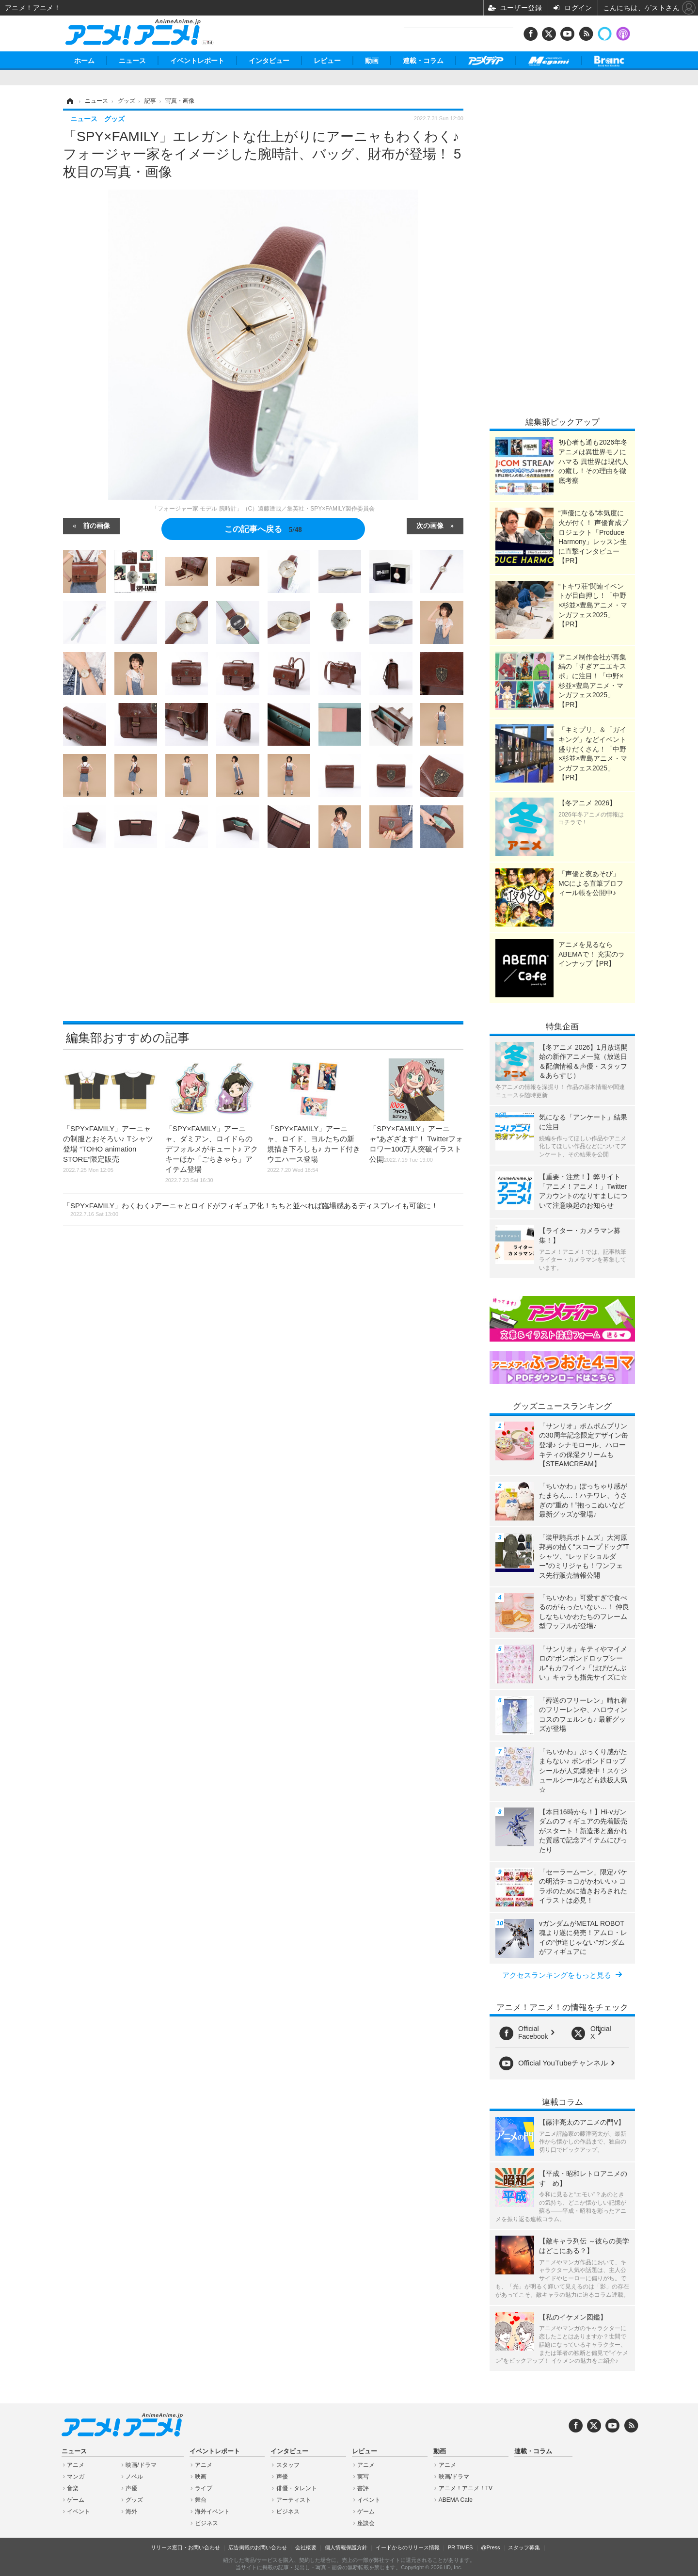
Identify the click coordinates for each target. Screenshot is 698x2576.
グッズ (134, 2499)
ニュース (132, 60)
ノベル (134, 2476)
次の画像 (430, 525)
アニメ (75, 2465)
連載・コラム (423, 60)
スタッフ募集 (524, 2547)
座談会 (366, 2523)
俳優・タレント (296, 2488)
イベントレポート (197, 60)
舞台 (200, 2499)
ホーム (84, 60)
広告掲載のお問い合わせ (257, 2547)
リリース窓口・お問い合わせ (185, 2547)
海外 (131, 2511)
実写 (363, 2476)
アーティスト (293, 2499)
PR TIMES (460, 2547)
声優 (131, 2488)
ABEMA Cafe (456, 2499)
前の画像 (96, 525)
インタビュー (269, 60)
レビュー (327, 60)
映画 (200, 2476)
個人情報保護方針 (346, 2547)
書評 (363, 2488)
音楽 (73, 2488)
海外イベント (212, 2511)
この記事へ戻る (263, 529)
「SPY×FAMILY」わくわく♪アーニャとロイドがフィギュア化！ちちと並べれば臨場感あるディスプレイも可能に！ (250, 1209)
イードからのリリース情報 (408, 2547)
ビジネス (206, 2523)
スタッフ (288, 2465)
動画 (372, 60)
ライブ (203, 2488)
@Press (490, 2547)
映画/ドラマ (141, 2465)
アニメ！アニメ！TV (465, 2488)
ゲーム (75, 2499)
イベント (78, 2511)
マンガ (75, 2476)
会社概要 (306, 2547)
